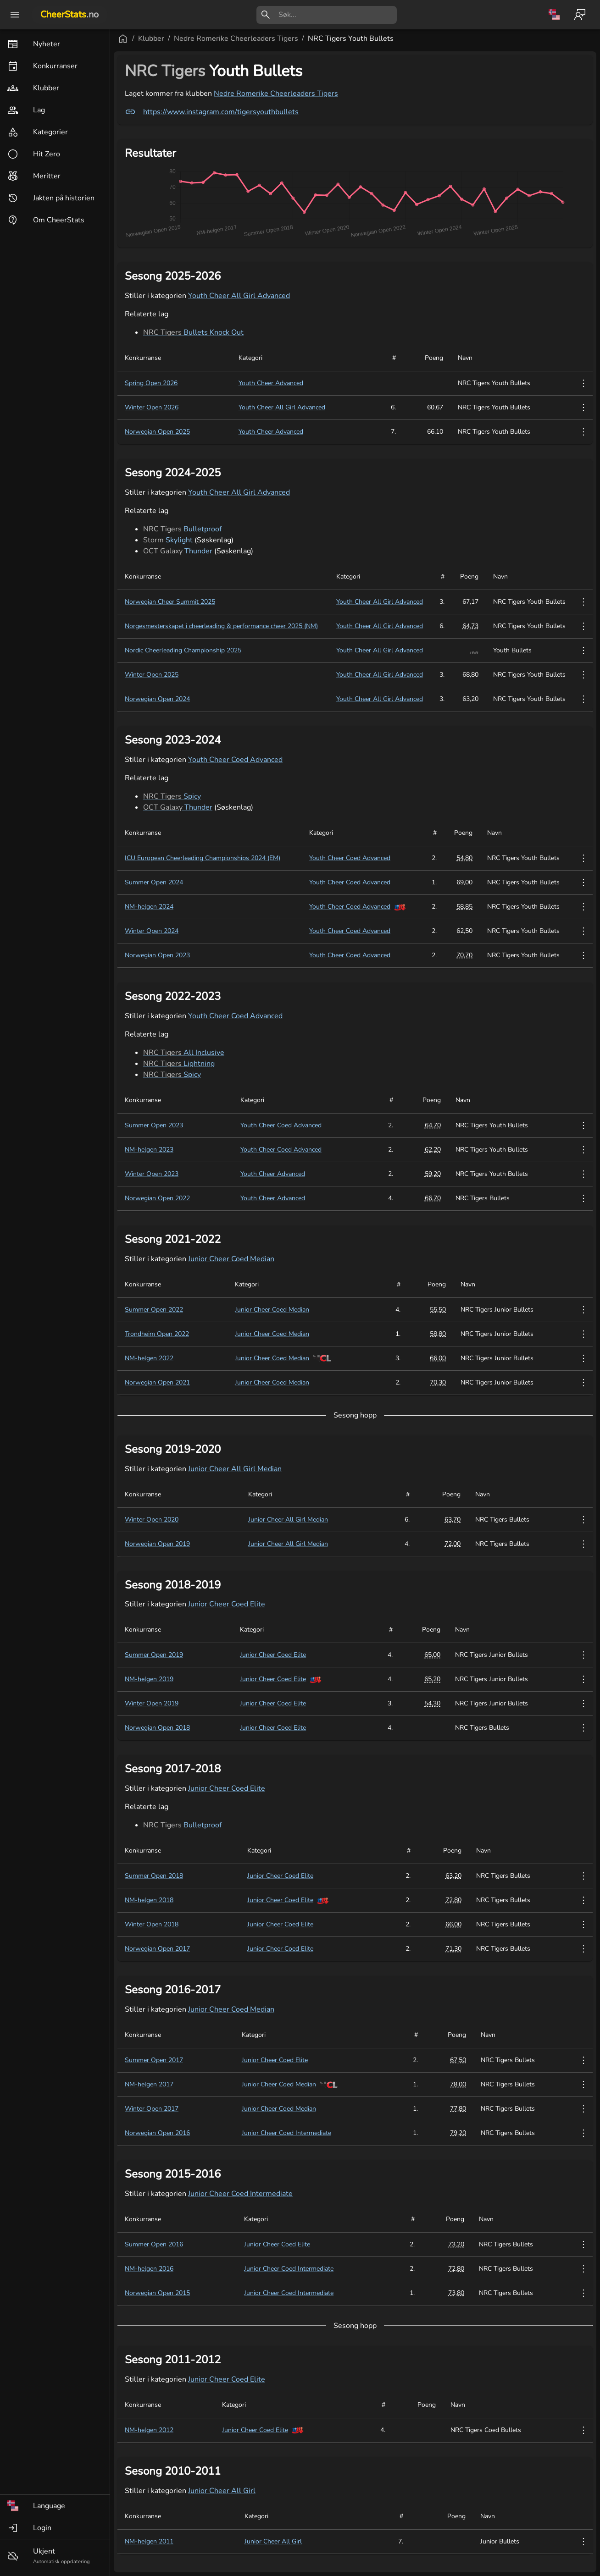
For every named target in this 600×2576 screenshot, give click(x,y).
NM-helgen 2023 (149, 1149)
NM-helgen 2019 (149, 1679)
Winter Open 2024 (151, 931)
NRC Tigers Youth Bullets (351, 38)
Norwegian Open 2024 (157, 699)
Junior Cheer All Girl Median (235, 1469)
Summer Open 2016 (154, 2244)
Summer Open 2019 (154, 1654)
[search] (337, 15)
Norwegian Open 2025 (157, 431)
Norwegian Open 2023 (157, 955)
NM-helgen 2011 (149, 2541)
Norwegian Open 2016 (157, 2133)
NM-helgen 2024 (149, 906)
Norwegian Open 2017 (157, 1948)
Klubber (151, 38)
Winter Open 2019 (151, 1703)
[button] (55, 2506)
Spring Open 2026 (151, 383)
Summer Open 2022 (154, 1309)
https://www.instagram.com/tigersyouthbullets (212, 112)
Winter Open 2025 (151, 674)
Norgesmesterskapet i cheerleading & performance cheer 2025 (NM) (221, 626)
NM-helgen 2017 (149, 2084)
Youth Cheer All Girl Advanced (239, 296)
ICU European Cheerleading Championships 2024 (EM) (202, 858)
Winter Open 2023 (151, 1173)
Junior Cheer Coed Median (231, 1259)
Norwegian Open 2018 (157, 1727)
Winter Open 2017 (151, 2108)
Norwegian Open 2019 (157, 1543)
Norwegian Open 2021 (157, 1382)
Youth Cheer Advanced (271, 383)
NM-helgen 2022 (149, 1358)
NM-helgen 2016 (149, 2268)
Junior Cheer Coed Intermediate (286, 2133)
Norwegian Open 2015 (157, 2293)
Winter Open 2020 (151, 1519)
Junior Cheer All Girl (222, 2491)
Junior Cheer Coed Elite (226, 1604)
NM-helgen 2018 (149, 1900)
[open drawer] (15, 15)
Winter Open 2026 (151, 407)
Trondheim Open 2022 (157, 1333)
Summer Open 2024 (154, 882)
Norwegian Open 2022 (157, 1198)
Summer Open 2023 (154, 1125)
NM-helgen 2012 (149, 2430)
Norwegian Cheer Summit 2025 (170, 601)
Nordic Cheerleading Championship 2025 (183, 650)
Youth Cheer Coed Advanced (235, 760)
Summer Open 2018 (154, 1875)
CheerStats (69, 14)
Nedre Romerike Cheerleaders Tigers (236, 38)
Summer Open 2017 (154, 2060)
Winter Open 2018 (151, 1924)
